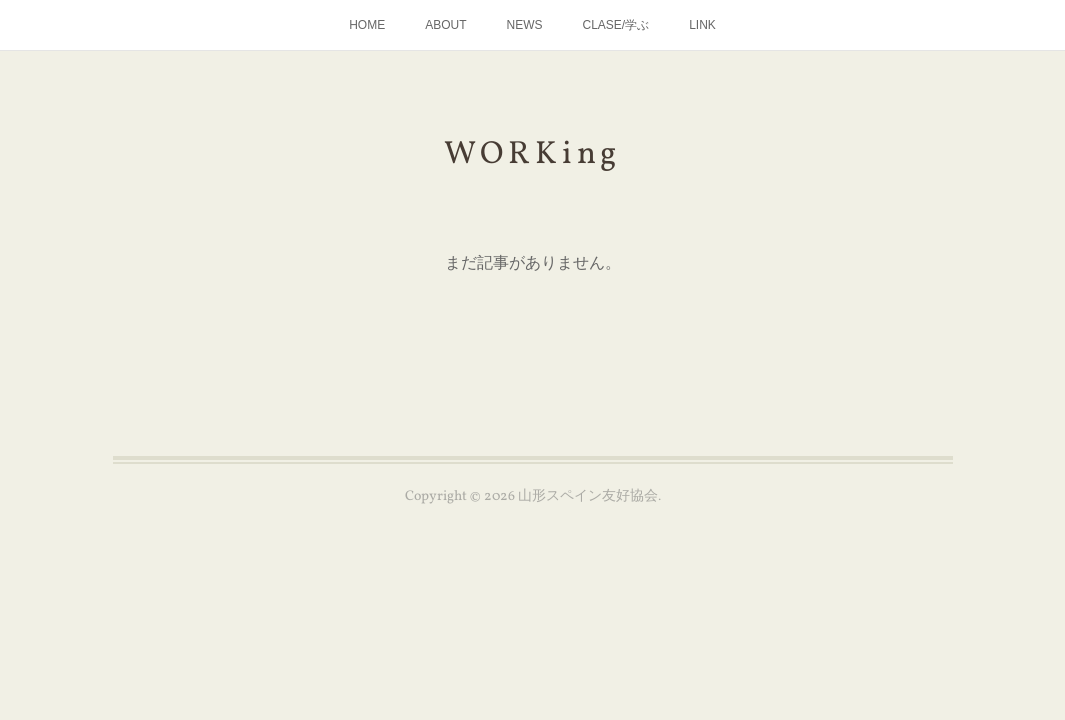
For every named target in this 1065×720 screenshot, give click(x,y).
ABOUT (445, 25)
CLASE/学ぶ (615, 25)
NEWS (524, 25)
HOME (367, 25)
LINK (702, 25)
